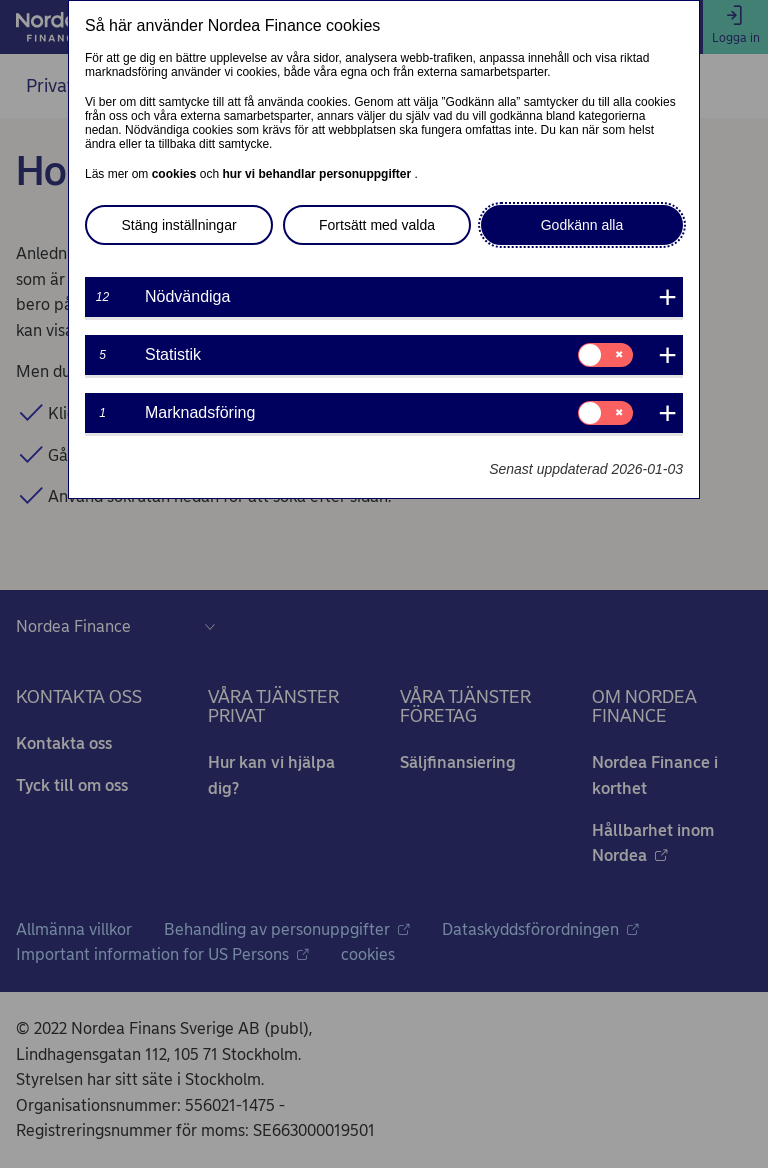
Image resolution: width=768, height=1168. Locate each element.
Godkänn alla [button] (582, 225)
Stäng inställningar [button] (178, 225)
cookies (176, 174)
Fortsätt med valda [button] (377, 225)
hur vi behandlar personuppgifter (318, 174)
